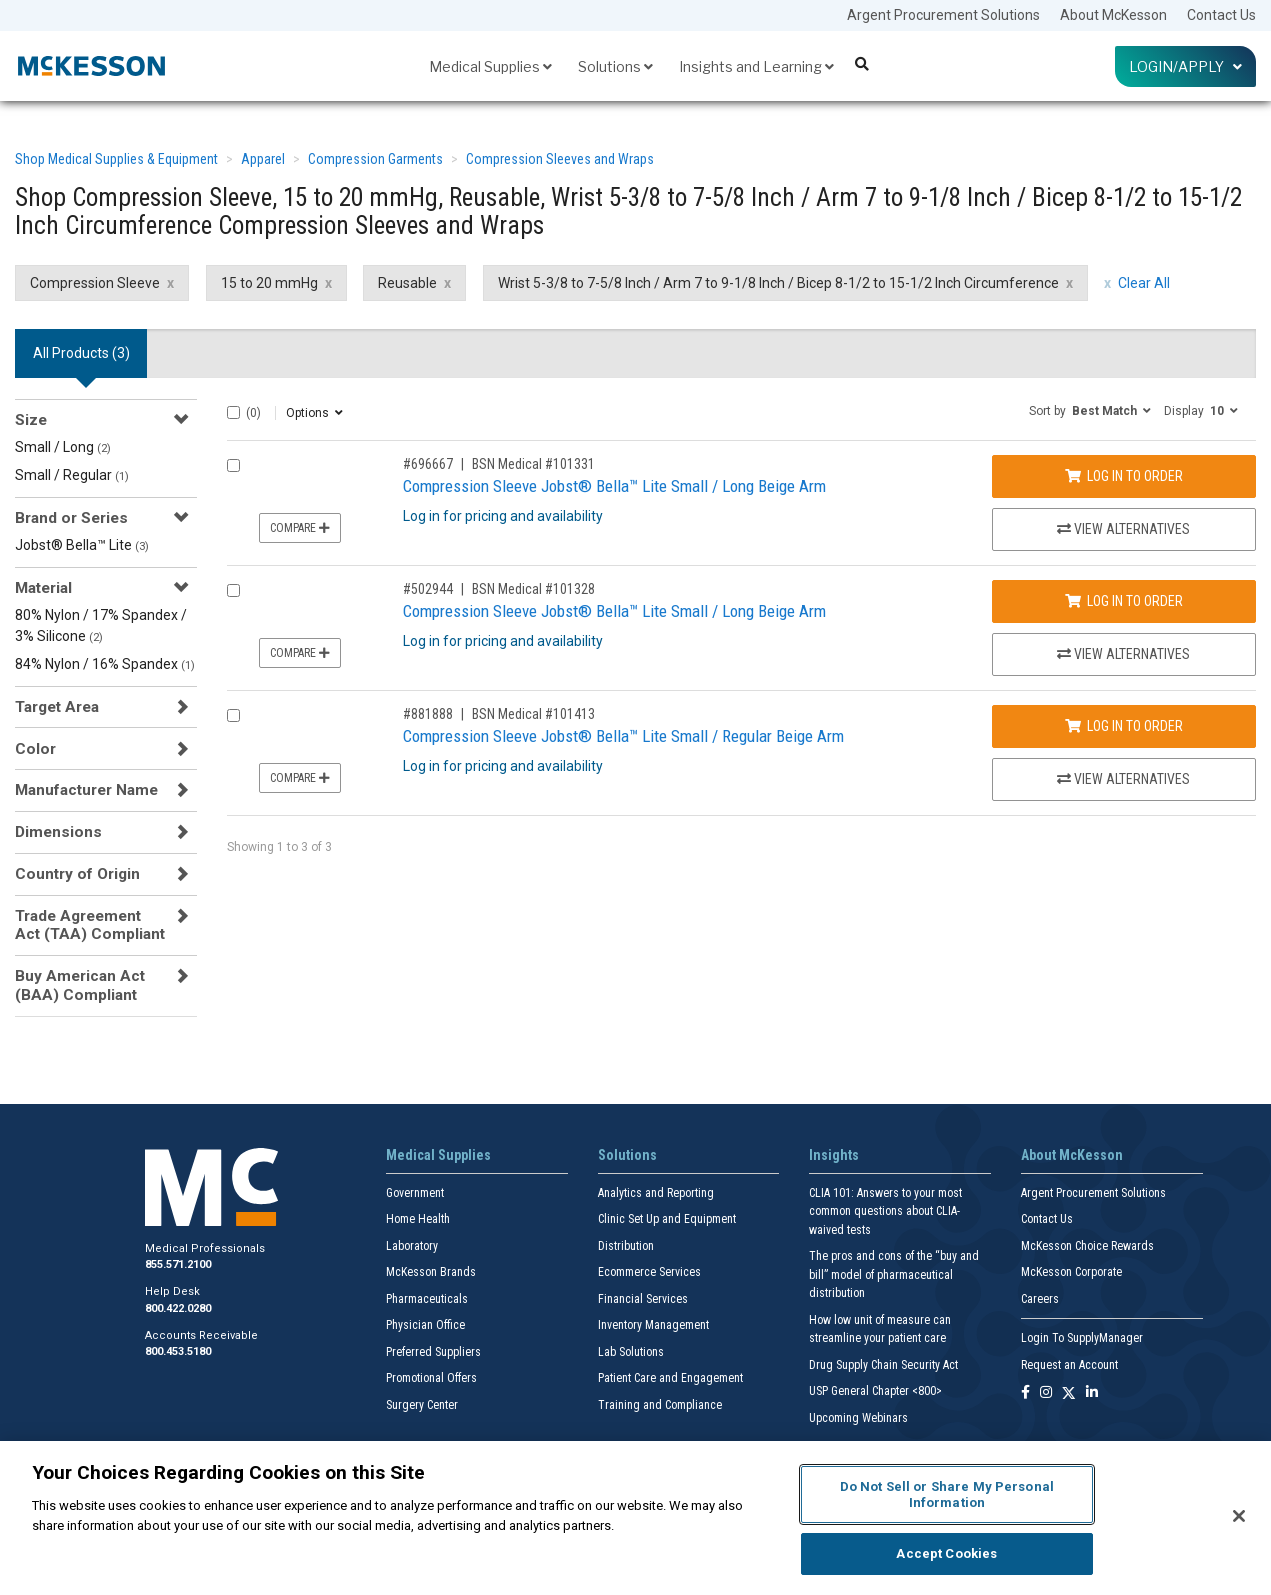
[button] (1090, 410)
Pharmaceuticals (427, 1299)
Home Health (418, 1219)
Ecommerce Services (649, 1272)
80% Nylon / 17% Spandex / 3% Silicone (101, 625)
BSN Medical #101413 (533, 714)
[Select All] (233, 412)
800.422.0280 (178, 1308)
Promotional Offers (431, 1378)
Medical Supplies (490, 66)
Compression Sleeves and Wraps (560, 159)
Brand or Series (71, 518)
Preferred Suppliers (433, 1352)
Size (31, 420)
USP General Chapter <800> (875, 1391)
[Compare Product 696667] (233, 465)
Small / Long (63, 447)
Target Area (57, 707)
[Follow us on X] (1069, 1393)
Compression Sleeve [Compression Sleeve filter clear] (95, 283)
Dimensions (58, 832)
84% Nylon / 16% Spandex (105, 664)
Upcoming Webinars (858, 1418)
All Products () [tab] (81, 353)
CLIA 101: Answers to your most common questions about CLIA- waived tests (885, 1211)
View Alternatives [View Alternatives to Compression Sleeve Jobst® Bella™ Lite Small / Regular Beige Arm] (1123, 779)
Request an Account (1069, 1365)
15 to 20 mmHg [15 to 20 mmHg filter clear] (269, 283)
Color (35, 749)
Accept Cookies (946, 1553)
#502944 (428, 589)
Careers (1040, 1299)
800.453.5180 (178, 1351)
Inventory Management (653, 1325)
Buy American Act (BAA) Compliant (80, 985)
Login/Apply (1185, 66)
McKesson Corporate (1071, 1272)
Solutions (615, 66)
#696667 (428, 464)
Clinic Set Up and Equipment (667, 1219)
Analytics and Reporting (656, 1193)
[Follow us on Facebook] (1025, 1393)
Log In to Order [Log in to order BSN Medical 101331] (1124, 476)
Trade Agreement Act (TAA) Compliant (90, 925)
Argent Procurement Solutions (943, 15)
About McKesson (1113, 15)
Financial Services (643, 1299)
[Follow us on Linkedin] (1092, 1393)
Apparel (263, 159)
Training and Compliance (660, 1405)
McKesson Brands (431, 1272)
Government (415, 1193)
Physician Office (425, 1325)
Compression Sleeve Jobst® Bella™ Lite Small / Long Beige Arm (614, 486)
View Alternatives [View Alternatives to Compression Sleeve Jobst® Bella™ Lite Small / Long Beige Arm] (1123, 529)
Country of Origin (77, 874)
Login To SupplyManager (1082, 1338)
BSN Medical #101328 (533, 589)
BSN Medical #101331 (533, 464)
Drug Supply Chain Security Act (883, 1365)
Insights (834, 1155)
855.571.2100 (178, 1264)
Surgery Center (422, 1405)
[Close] (1239, 1516)
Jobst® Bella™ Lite (82, 545)
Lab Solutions (631, 1352)
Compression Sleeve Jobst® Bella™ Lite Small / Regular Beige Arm (623, 736)
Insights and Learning (756, 66)
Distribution (626, 1246)
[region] (635, 1518)
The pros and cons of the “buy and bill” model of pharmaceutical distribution (894, 1274)
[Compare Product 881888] (233, 715)
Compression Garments (375, 159)
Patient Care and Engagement (670, 1378)
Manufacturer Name (86, 790)
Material (43, 588)
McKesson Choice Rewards (1087, 1246)
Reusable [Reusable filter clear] (407, 283)
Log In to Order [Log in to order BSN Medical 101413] (1124, 726)
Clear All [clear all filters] (1144, 283)
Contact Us (1221, 15)
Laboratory (412, 1246)
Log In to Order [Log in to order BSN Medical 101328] (1124, 601)
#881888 (428, 714)
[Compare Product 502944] (233, 590)
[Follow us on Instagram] (1046, 1393)
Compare (300, 528)
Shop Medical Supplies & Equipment (116, 159)
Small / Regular (72, 475)
